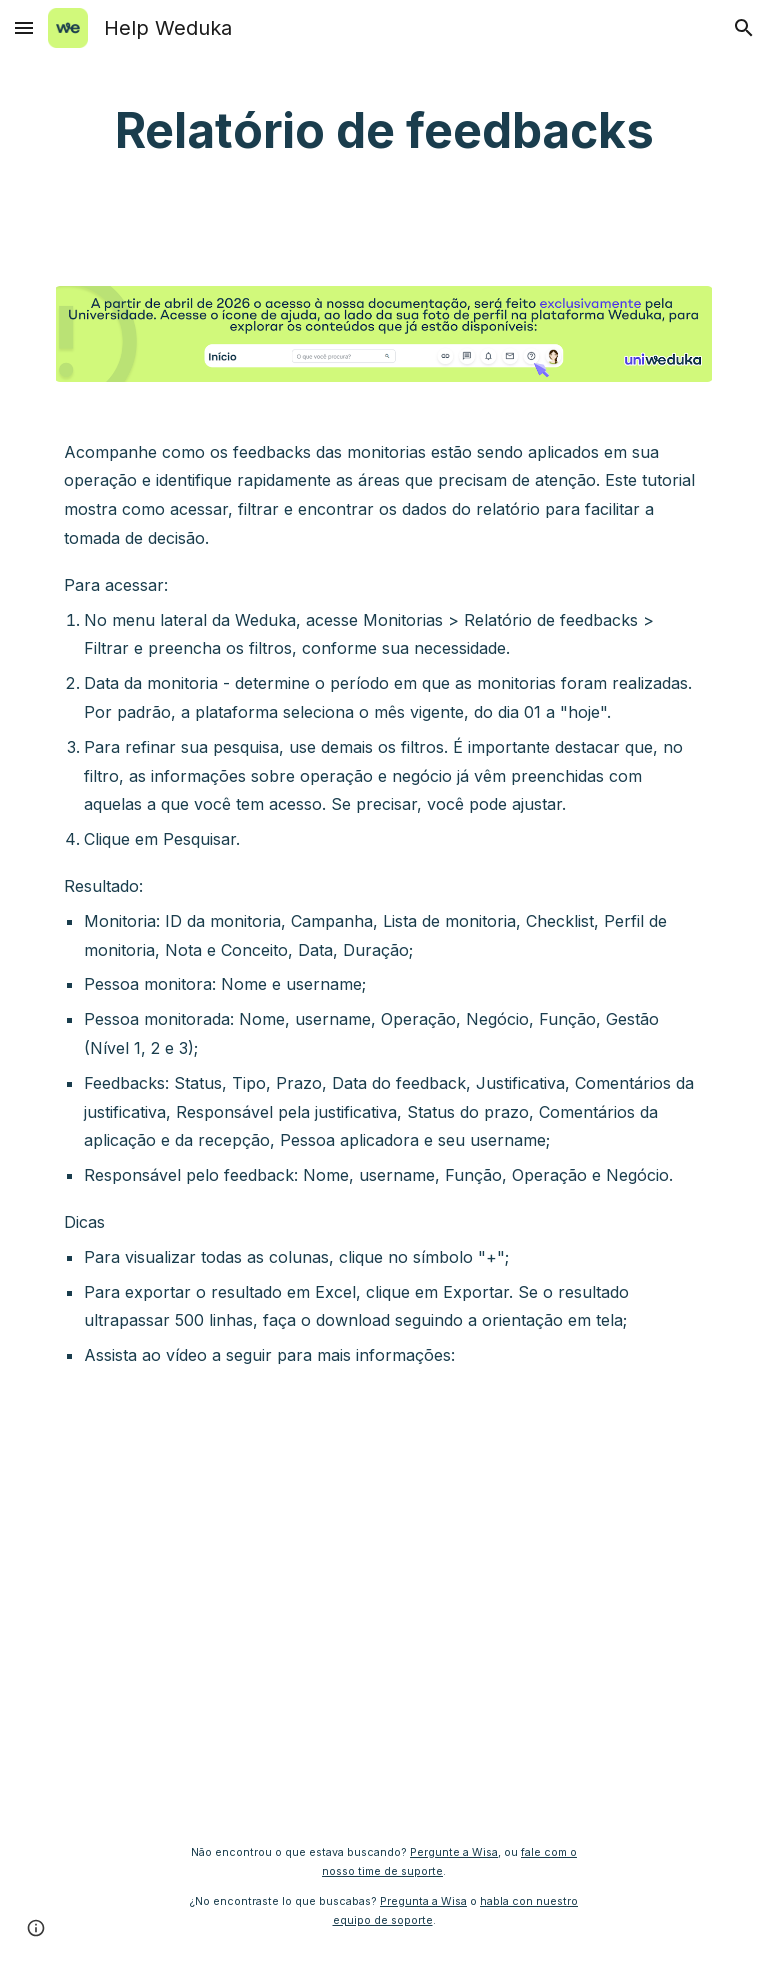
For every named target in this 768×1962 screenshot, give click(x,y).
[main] (383, 131)
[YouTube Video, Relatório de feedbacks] (383, 1606)
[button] (24, 27)
